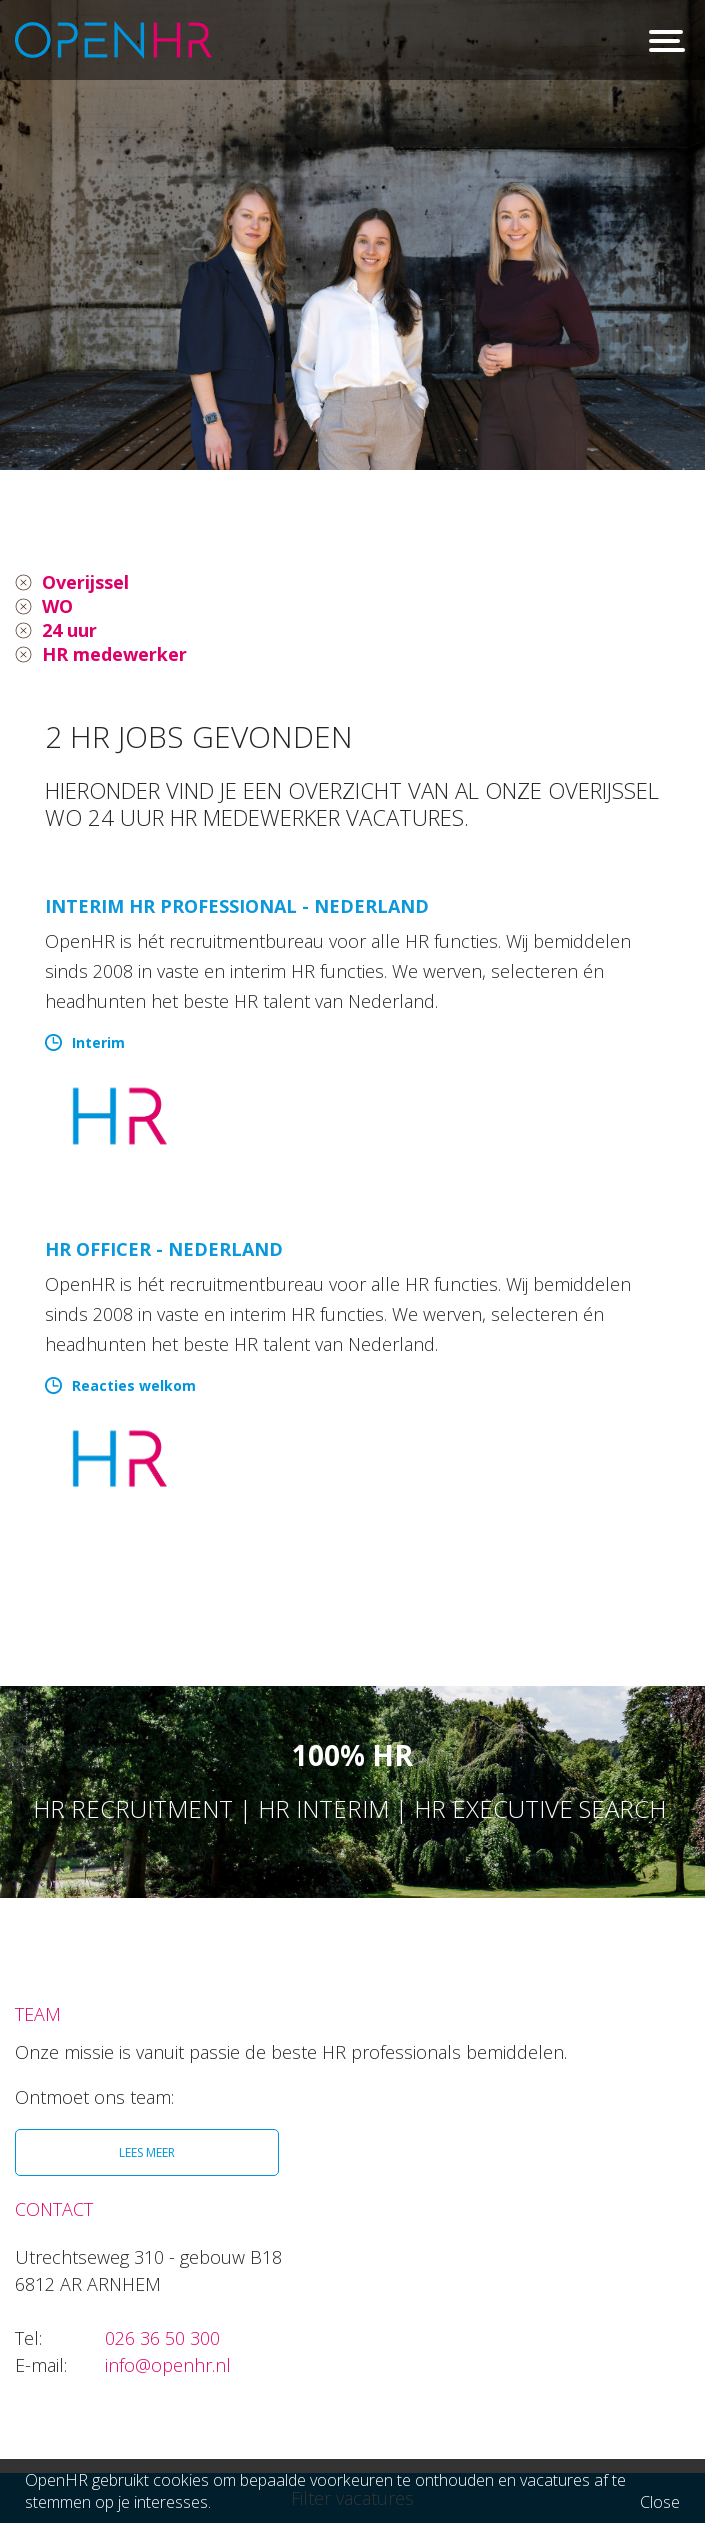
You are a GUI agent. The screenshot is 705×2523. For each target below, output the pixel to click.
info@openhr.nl (168, 2365)
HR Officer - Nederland (164, 1249)
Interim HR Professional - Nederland (237, 906)
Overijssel (85, 582)
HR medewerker (114, 654)
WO (57, 606)
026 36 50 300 (162, 2338)
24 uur (69, 630)
